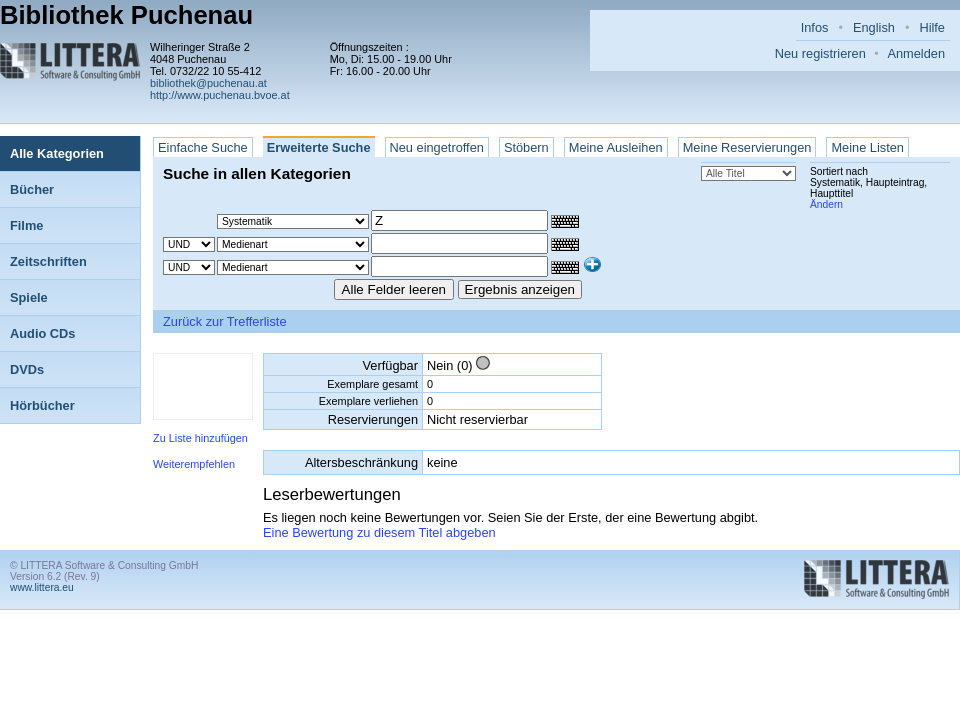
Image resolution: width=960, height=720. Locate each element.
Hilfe (932, 27)
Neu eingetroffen (437, 147)
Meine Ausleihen (616, 147)
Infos (815, 27)
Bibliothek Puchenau (126, 15)
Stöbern (526, 147)
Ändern (826, 204)
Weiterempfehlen (194, 464)
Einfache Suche (203, 147)
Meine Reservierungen (747, 147)
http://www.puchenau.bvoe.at (220, 95)
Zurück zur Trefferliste (225, 321)
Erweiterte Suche (319, 147)
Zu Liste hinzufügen (200, 438)
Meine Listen (867, 147)
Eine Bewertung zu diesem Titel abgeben (379, 532)
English (874, 27)
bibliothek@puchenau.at (208, 83)
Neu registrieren (820, 53)
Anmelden (916, 53)
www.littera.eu (42, 587)
